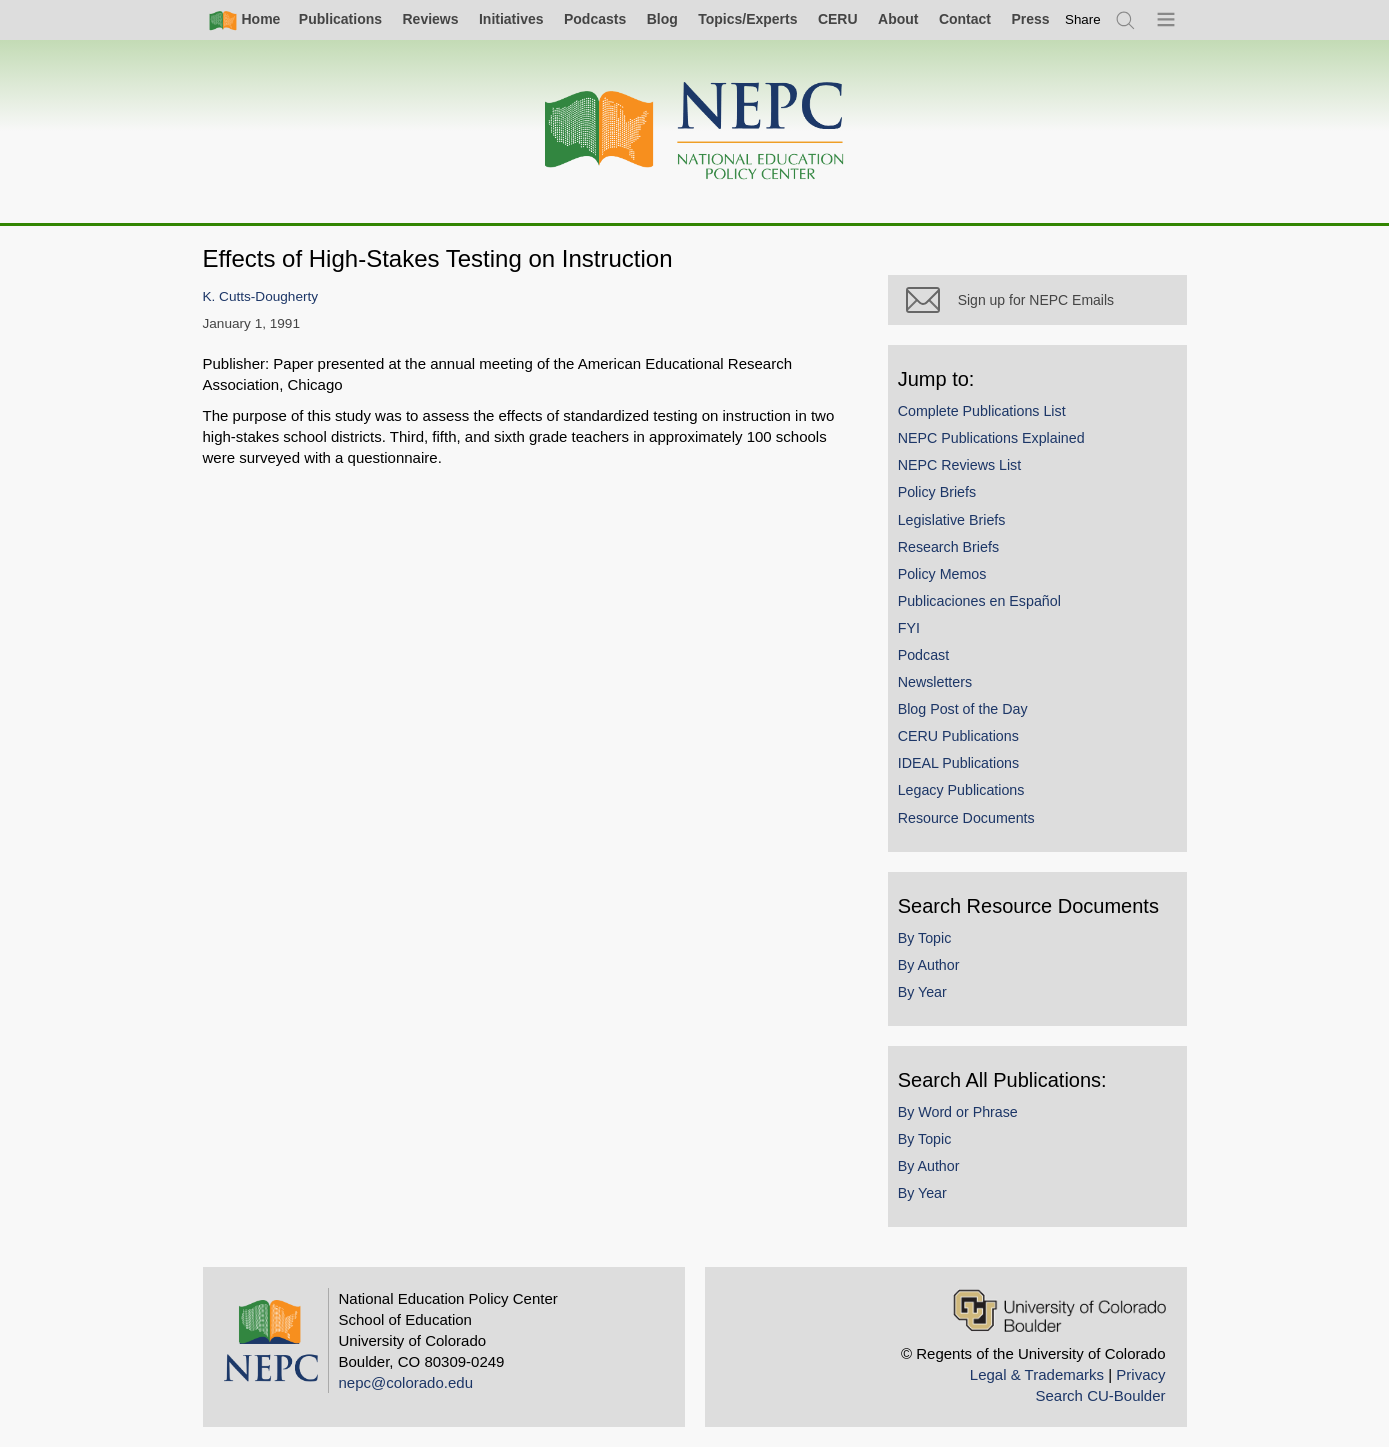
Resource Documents (975, 826)
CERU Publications (967, 744)
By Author (938, 973)
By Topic (934, 946)
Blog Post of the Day (972, 717)
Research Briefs (957, 555)
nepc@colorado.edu (406, 1390)
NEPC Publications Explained (1000, 446)
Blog (662, 19)
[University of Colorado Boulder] (1059, 1318)
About (898, 19)
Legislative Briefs (961, 528)
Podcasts (595, 19)
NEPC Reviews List (969, 473)
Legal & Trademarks (1037, 1382)
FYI (918, 636)
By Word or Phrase (967, 1120)
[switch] (1083, 19)
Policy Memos (951, 582)
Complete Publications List (991, 419)
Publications (340, 19)
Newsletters (944, 690)
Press (1030, 19)
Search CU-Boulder (1100, 1403)
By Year (931, 1000)
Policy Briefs (946, 501)
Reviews (430, 19)
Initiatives (511, 19)
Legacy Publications (970, 799)
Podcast (933, 663)
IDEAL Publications (967, 772)
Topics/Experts (747, 19)
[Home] (695, 131)
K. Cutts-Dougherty (261, 296)
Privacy (1140, 1382)
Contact (965, 19)
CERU (838, 19)
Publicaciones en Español (988, 609)
